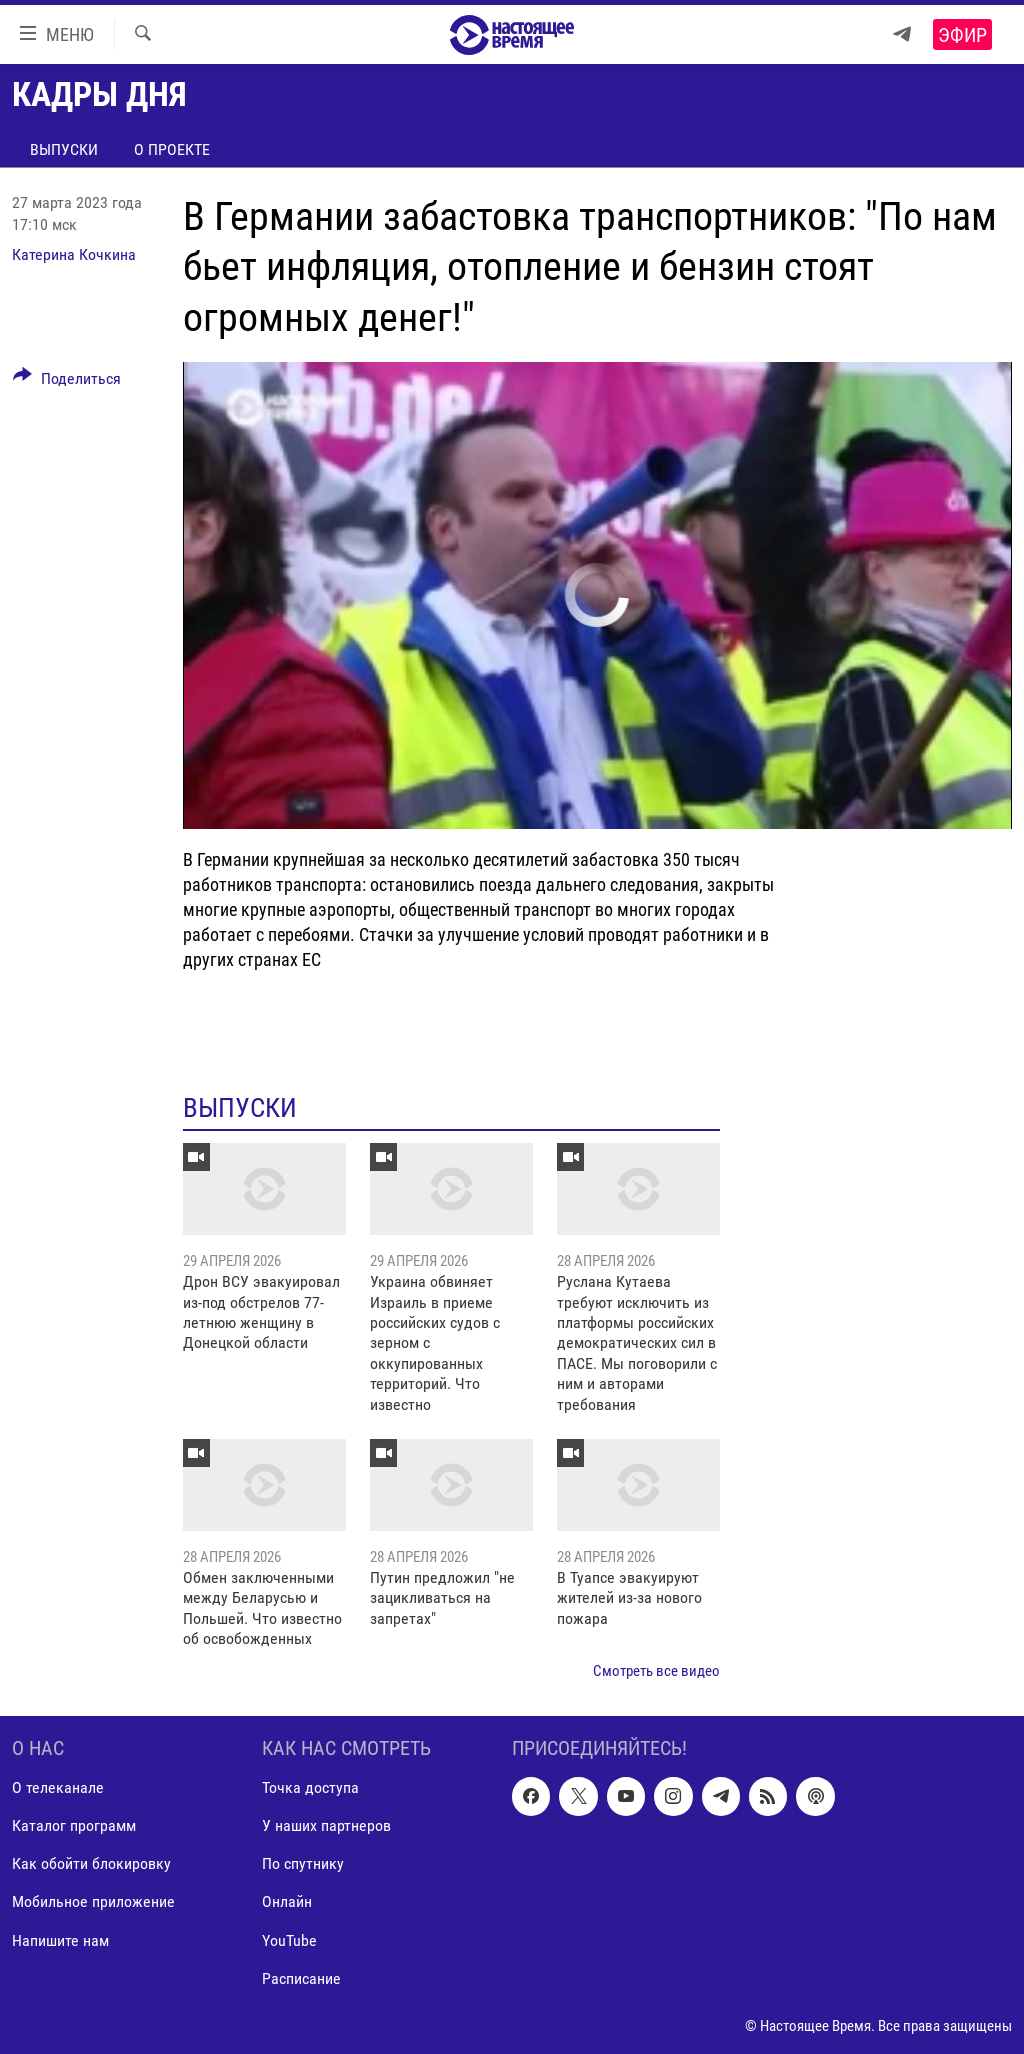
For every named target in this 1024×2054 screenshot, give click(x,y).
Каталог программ (74, 1825)
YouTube (289, 1939)
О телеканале (58, 1787)
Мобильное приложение (93, 1901)
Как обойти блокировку (91, 1863)
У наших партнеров (326, 1825)
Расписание (301, 1978)
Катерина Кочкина (74, 254)
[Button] (67, 382)
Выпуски (64, 149)
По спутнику (303, 1863)
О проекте (172, 149)
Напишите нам (60, 1939)
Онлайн (287, 1901)
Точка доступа (310, 1787)
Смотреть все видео (656, 1671)
